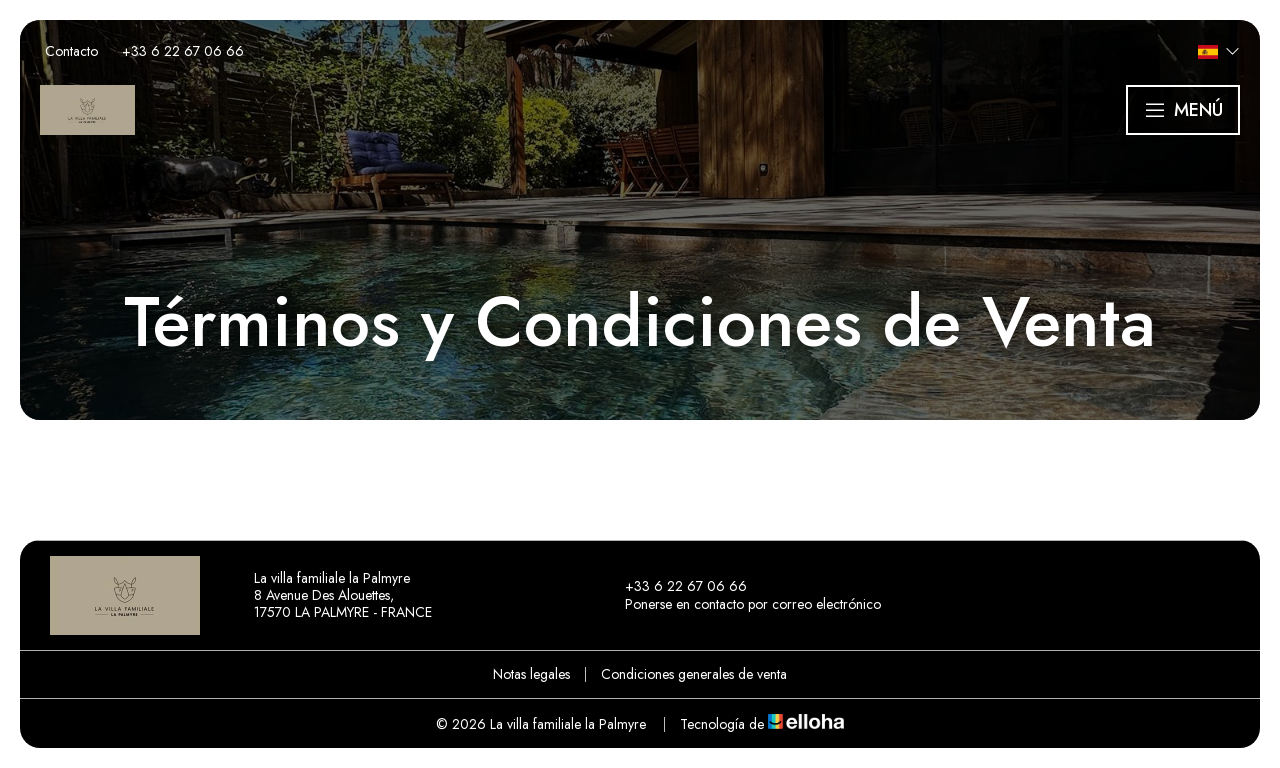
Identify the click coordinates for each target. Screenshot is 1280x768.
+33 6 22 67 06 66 (674, 587)
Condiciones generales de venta (694, 674)
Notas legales (531, 674)
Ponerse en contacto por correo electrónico (741, 605)
